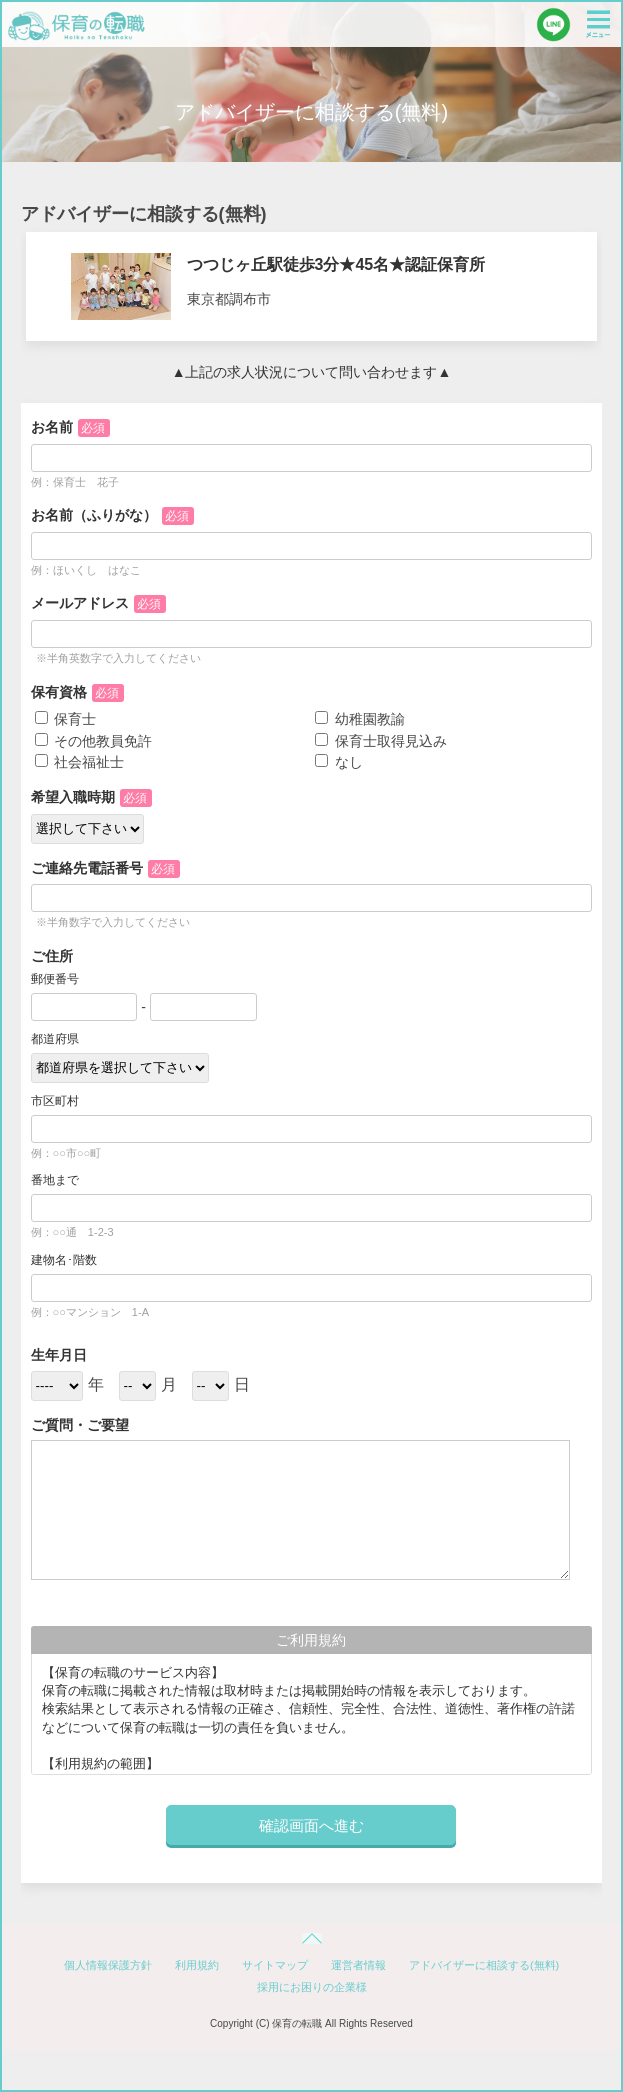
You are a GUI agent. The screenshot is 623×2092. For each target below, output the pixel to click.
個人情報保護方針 (108, 1965)
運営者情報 (358, 1965)
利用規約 (197, 1965)
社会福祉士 (80, 762)
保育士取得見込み (381, 741)
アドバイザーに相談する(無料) (484, 1965)
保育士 (66, 719)
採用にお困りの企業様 (312, 1987)
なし (339, 762)
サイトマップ (275, 1965)
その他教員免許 (94, 741)
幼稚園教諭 (360, 719)
